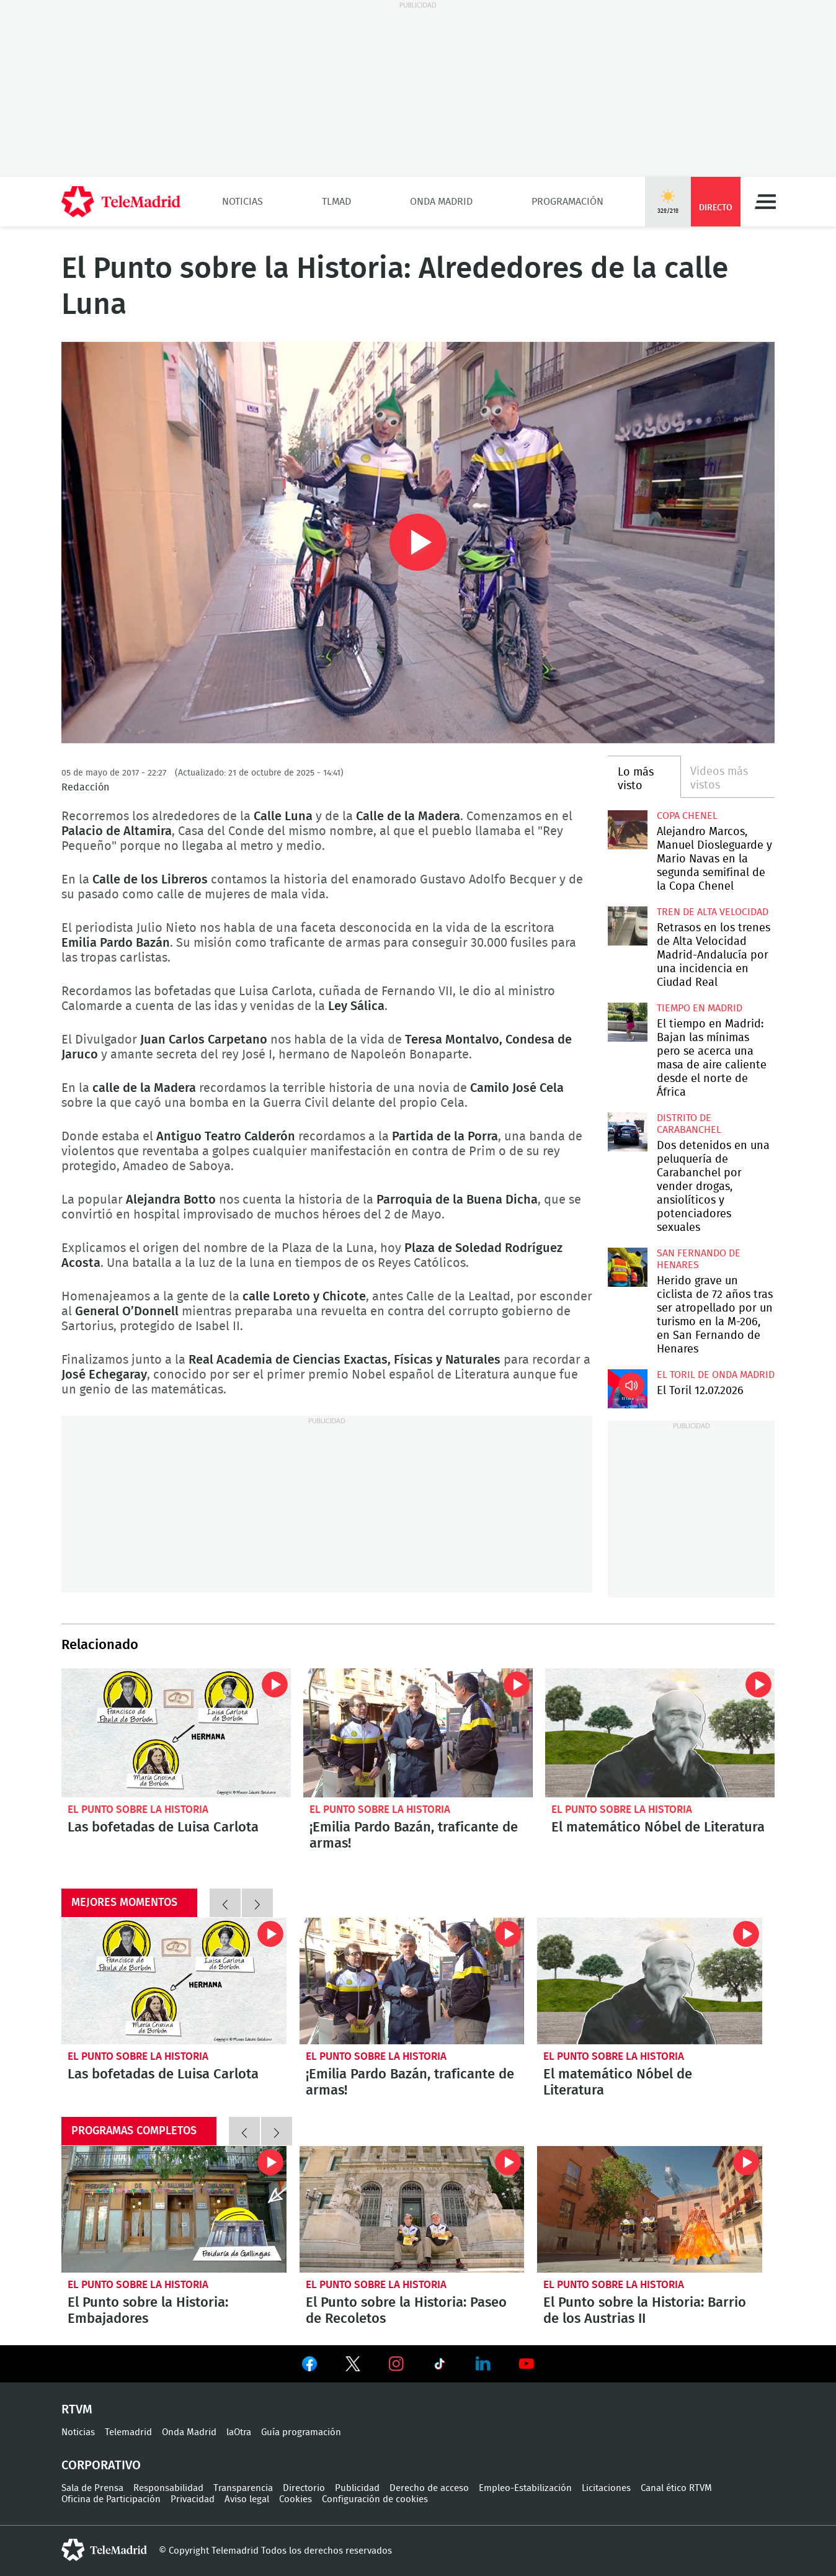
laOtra (238, 2432)
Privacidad (193, 2499)
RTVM (76, 2410)
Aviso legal (247, 2499)
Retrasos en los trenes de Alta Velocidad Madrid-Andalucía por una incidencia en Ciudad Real (627, 926)
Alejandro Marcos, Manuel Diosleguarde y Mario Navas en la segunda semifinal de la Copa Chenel (627, 829)
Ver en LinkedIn (483, 2363)
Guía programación (301, 2432)
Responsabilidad (168, 2488)
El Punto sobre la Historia (138, 1809)
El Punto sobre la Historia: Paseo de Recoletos (412, 2209)
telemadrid (104, 2550)
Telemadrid (128, 2432)
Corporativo (101, 2465)
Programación (567, 202)
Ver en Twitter (352, 2366)
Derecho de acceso (429, 2488)
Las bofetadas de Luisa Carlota (176, 1732)
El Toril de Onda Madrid (716, 1375)
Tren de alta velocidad (712, 912)
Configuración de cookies (375, 2499)
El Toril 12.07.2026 (627, 1388)
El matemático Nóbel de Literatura (660, 1732)
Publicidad (357, 2488)
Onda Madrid (441, 202)
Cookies (295, 2499)
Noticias (242, 202)
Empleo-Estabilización (525, 2488)
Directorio (304, 2488)
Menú (765, 201)
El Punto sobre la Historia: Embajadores (174, 2209)
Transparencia (243, 2488)
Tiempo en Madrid (699, 1008)
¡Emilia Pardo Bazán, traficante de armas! (418, 1732)
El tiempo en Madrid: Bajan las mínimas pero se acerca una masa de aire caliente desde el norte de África (627, 1022)
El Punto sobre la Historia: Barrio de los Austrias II (649, 2209)
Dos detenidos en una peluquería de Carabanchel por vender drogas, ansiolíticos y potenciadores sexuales (627, 1132)
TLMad (336, 202)
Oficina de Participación (111, 2499)
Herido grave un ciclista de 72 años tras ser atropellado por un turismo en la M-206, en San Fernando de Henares (627, 1267)
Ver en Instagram (396, 2363)
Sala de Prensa (92, 2488)
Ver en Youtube (526, 2363)
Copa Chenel (687, 816)
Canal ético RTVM (676, 2488)
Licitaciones (606, 2488)
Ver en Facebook (309, 2366)
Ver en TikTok (439, 2366)
